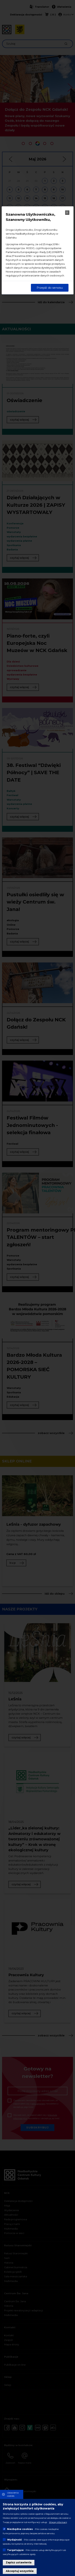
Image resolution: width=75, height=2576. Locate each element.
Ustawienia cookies (13, 2494)
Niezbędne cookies (20, 2528)
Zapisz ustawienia (18, 2562)
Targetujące (15, 2549)
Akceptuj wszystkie (20, 2571)
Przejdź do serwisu (50, 287)
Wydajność (14, 2539)
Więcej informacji (58, 2522)
